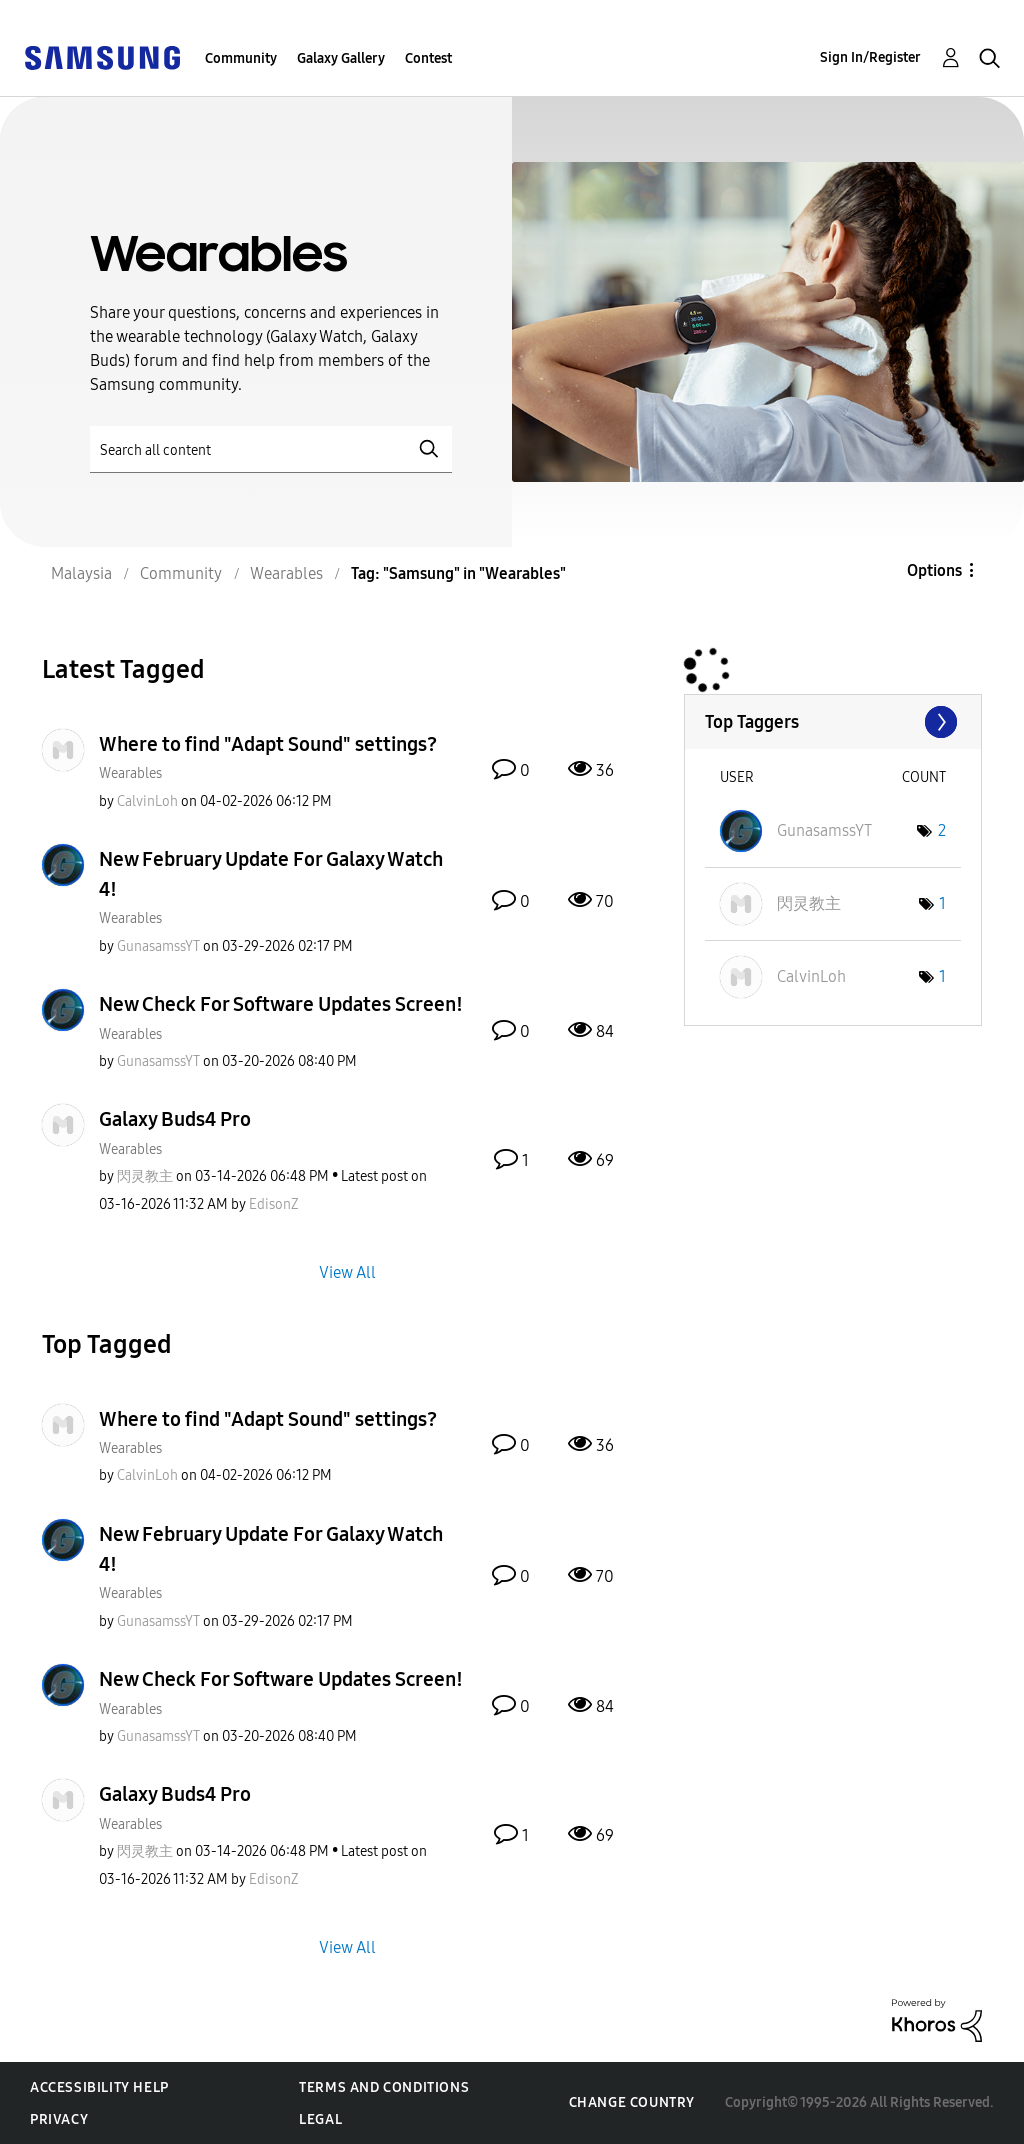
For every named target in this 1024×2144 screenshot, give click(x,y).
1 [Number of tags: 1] (942, 903)
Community (241, 58)
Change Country (632, 2102)
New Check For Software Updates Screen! (281, 1004)
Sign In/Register (870, 57)
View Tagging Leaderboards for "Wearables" (833, 722)
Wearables (130, 773)
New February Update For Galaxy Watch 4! (271, 874)
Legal (320, 2119)
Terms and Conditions (384, 2087)
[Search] (271, 449)
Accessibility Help (99, 2087)
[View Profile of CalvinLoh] (147, 801)
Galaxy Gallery (341, 58)
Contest (428, 58)
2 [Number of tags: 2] (942, 830)
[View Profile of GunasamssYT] (158, 946)
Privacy (59, 2119)
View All (347, 1271)
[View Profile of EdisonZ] (274, 1204)
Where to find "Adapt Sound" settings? (268, 744)
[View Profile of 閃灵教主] (145, 1176)
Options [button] (934, 570)
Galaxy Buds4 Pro (175, 1119)
